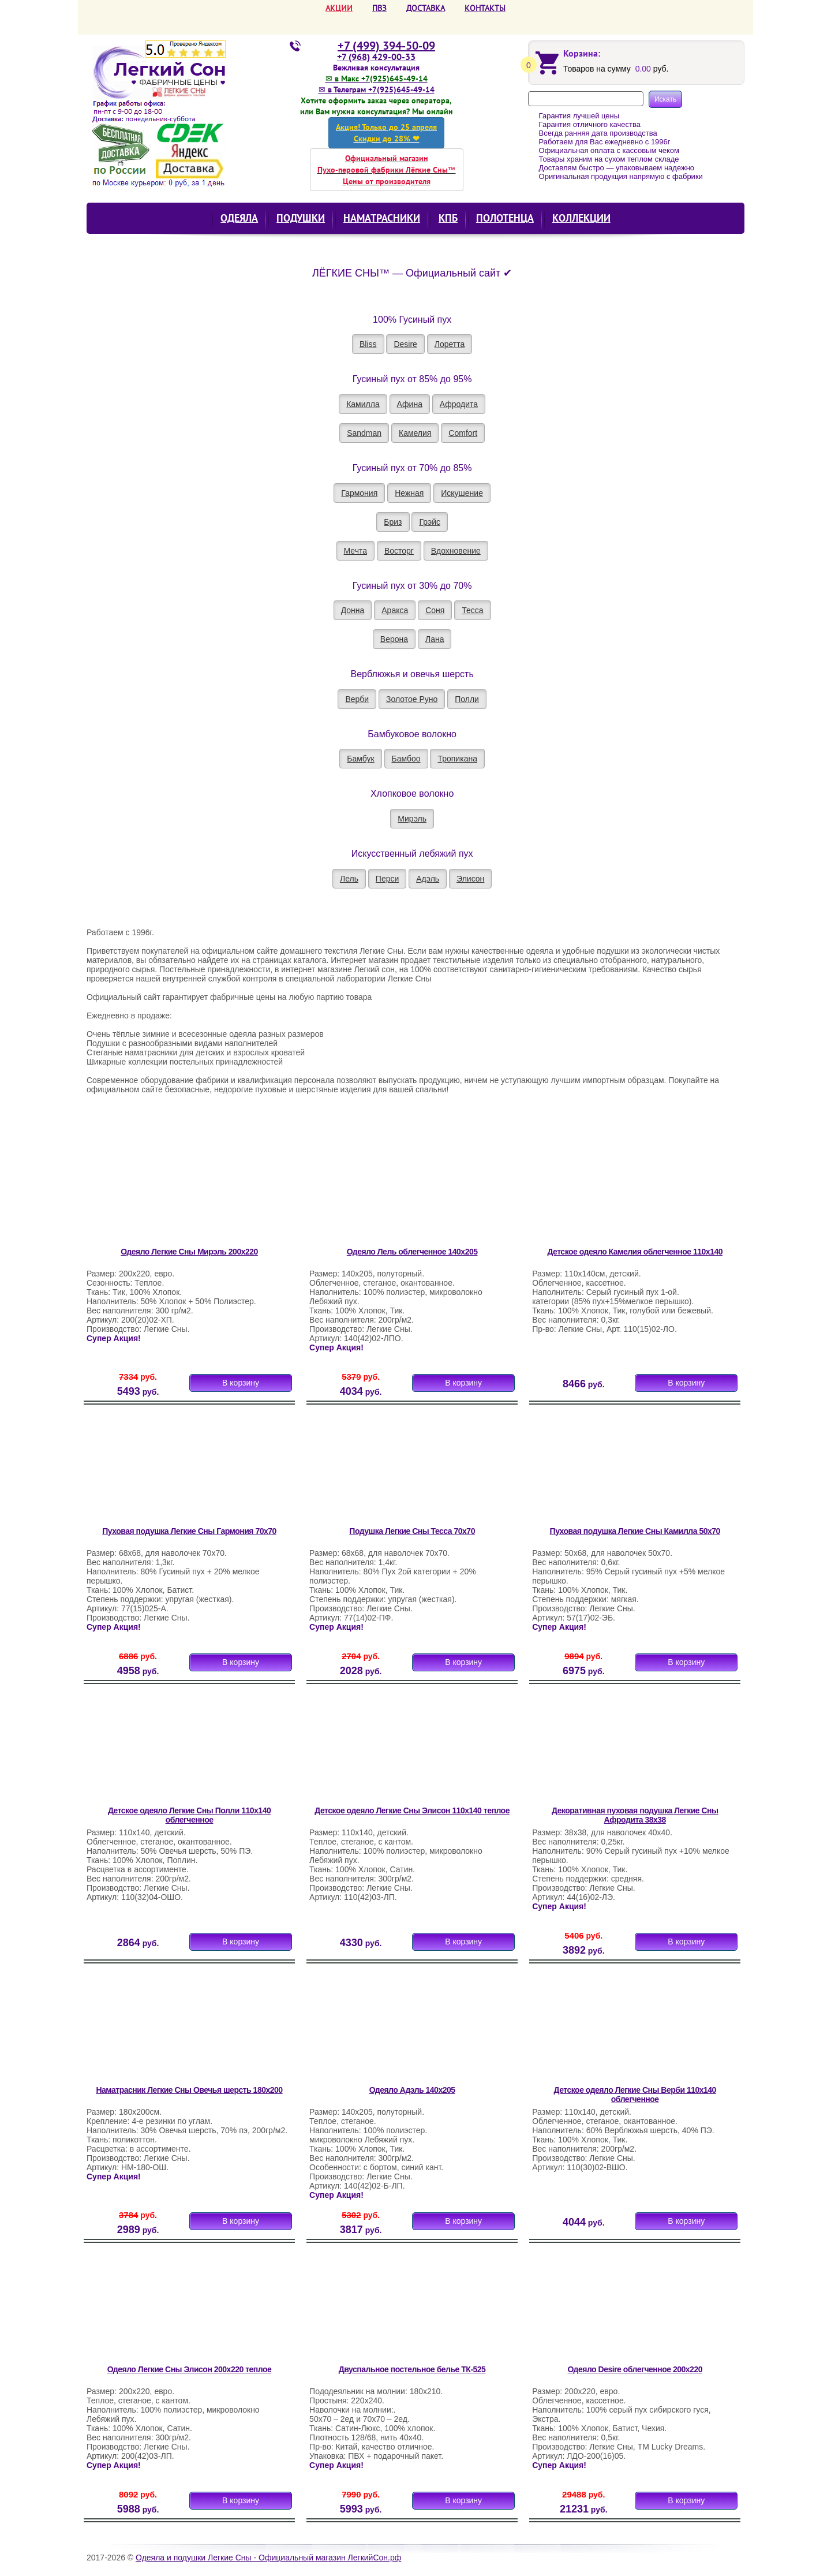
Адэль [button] (427, 878)
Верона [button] (394, 639)
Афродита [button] (459, 404)
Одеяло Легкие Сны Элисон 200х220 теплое (189, 2369)
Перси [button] (387, 878)
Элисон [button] (470, 878)
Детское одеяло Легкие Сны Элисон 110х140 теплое (412, 1810)
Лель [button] (349, 878)
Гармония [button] (359, 493)
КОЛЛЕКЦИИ (581, 218)
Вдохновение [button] (456, 550)
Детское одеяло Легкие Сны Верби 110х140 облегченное (635, 2094)
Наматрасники (381, 218)
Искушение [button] (462, 493)
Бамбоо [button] (406, 758)
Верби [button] (357, 699)
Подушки (300, 218)
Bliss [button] (368, 344)
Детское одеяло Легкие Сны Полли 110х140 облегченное (189, 1815)
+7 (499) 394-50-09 (386, 45)
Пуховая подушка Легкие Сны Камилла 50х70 (635, 1531)
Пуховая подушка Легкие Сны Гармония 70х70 (189, 1531)
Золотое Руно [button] (411, 699)
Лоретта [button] (450, 344)
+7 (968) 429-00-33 (376, 56)
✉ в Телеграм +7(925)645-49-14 (377, 89)
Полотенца (505, 218)
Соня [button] (434, 610)
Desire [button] (405, 344)
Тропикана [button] (457, 758)
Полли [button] (467, 699)
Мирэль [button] (412, 818)
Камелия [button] (415, 433)
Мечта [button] (355, 550)
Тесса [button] (472, 610)
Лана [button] (434, 639)
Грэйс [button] (429, 522)
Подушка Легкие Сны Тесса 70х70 (412, 1531)
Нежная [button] (409, 493)
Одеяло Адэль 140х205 (412, 2090)
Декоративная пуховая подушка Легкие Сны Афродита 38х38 (635, 1815)
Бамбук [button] (360, 758)
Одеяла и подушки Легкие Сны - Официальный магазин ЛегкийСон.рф (268, 2557)
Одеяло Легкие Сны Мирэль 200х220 (189, 1251)
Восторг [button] (399, 550)
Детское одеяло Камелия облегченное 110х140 (635, 1251)
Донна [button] (353, 610)
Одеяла (239, 218)
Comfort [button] (462, 433)
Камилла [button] (363, 404)
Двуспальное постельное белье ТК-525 (412, 2369)
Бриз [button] (393, 522)
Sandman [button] (364, 433)
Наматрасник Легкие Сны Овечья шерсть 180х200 (189, 2090)
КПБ (448, 218)
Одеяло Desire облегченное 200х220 (635, 2369)
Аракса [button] (394, 610)
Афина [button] (409, 404)
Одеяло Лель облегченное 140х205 (412, 1251)
